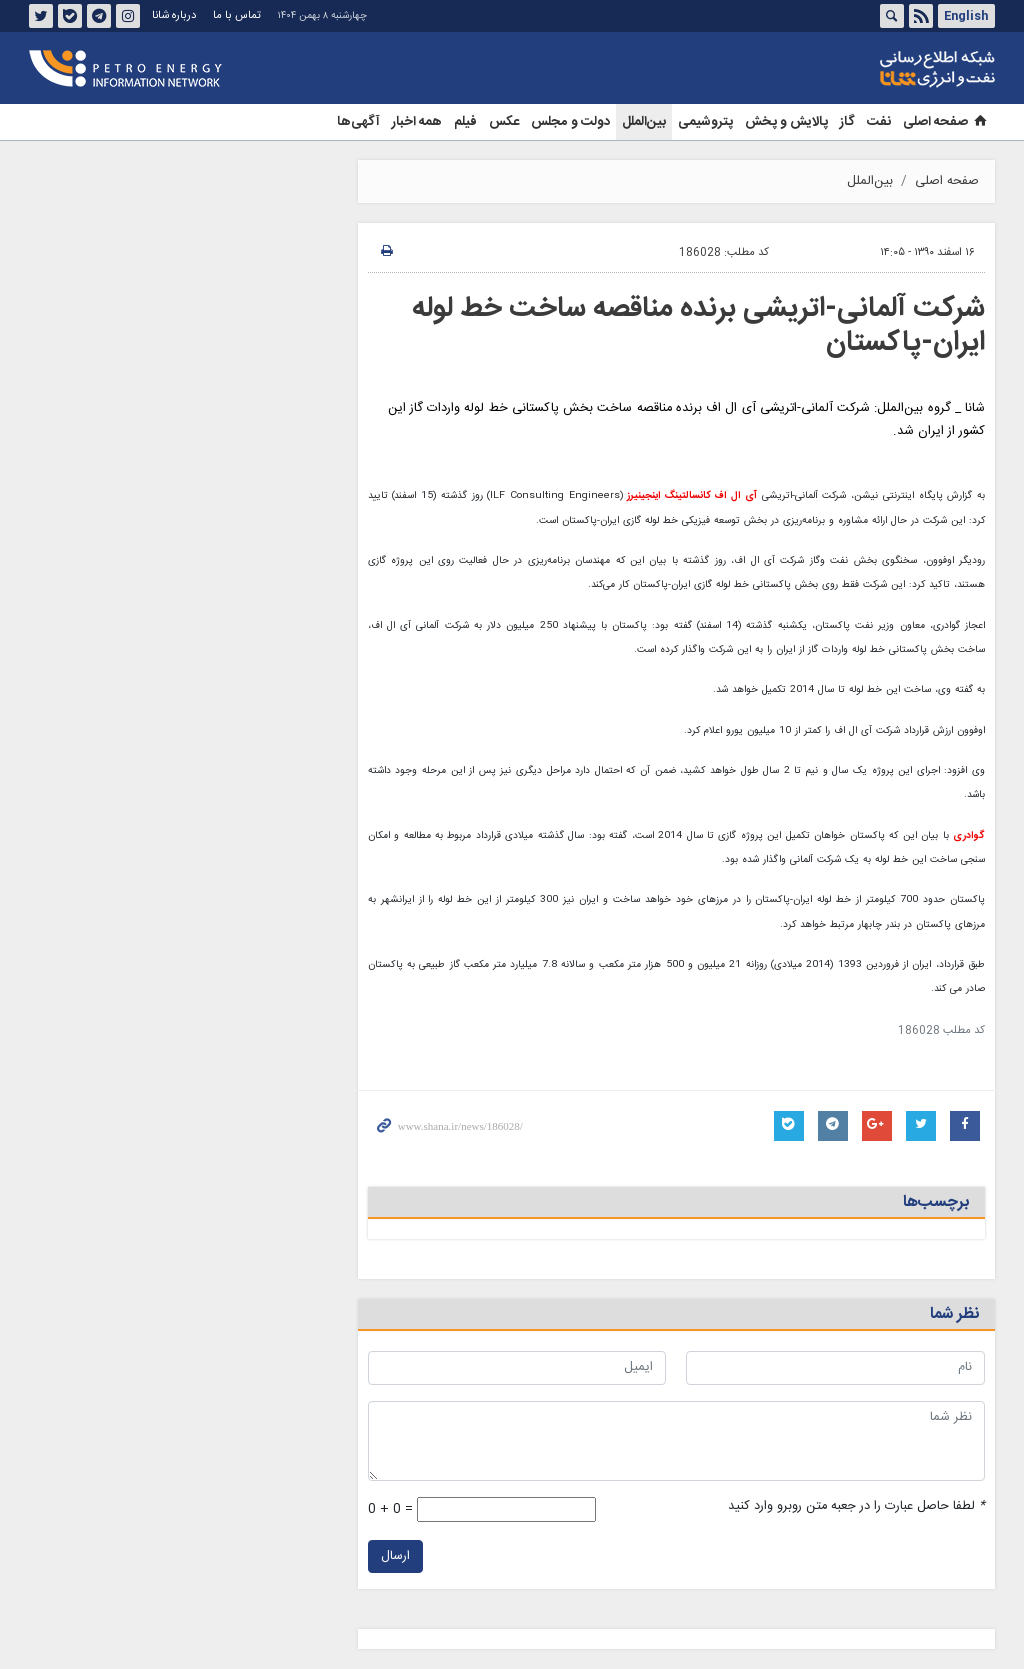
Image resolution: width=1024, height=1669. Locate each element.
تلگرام (99, 16)
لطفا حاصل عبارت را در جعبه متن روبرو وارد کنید (856, 1506)
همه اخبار (417, 122)
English (966, 16)
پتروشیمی (705, 122)
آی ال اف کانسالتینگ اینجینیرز (690, 496)
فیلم (465, 122)
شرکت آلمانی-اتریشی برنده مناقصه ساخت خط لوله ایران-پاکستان (698, 326)
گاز (847, 122)
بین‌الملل (644, 122)
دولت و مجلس (570, 122)
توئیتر (41, 16)
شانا (869, 69)
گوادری (969, 836)
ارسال (395, 1556)
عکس (504, 122)
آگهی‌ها (358, 122)
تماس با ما (237, 15)
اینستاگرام (128, 16)
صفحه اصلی (946, 122)
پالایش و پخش (786, 122)
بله (70, 16)
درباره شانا (174, 15)
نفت (879, 122)
